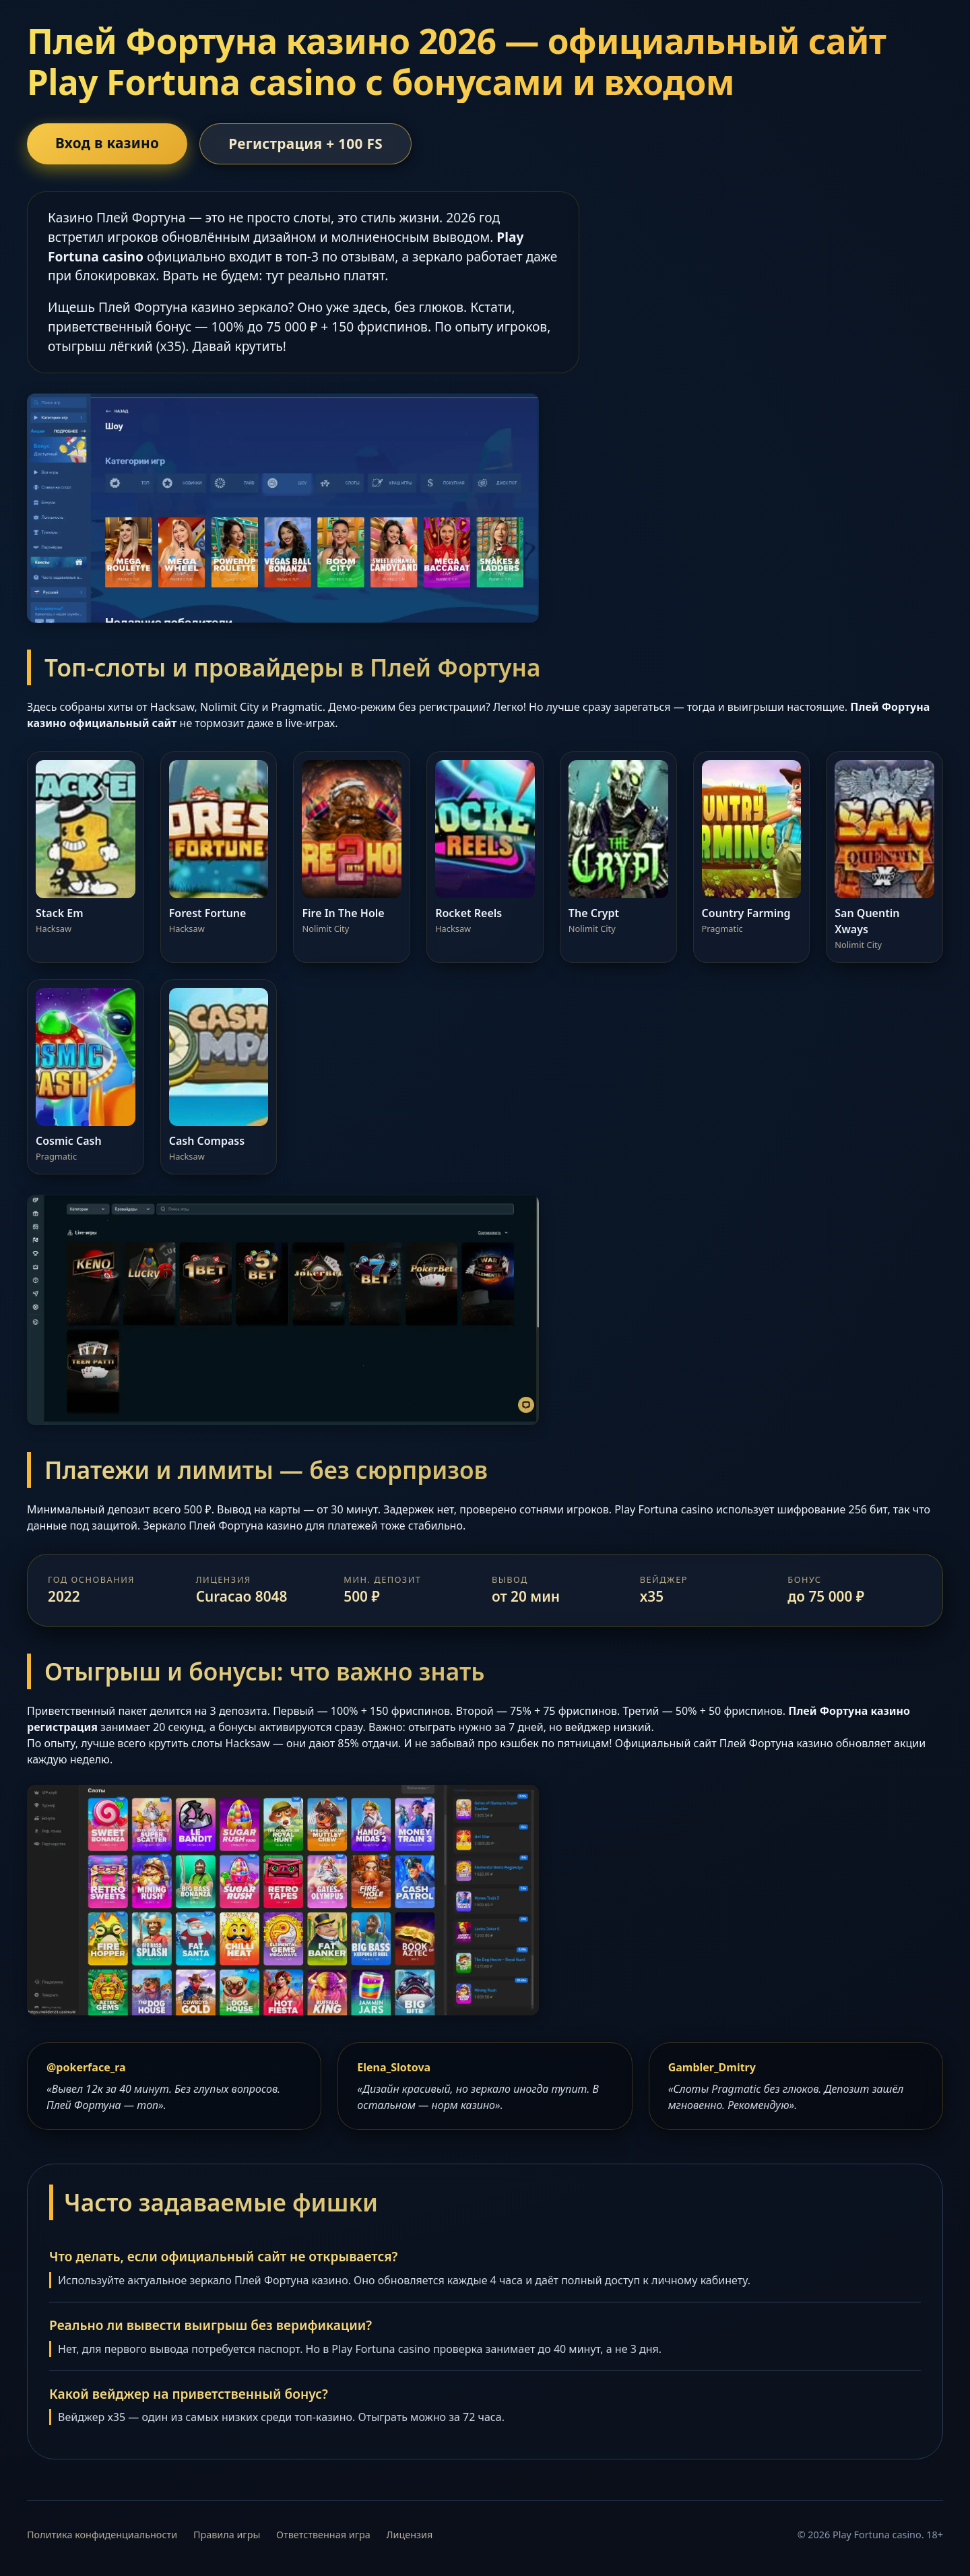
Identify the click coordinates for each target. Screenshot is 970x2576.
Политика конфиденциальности (102, 2534)
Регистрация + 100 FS (305, 143)
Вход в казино (107, 142)
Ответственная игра (323, 2534)
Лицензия (410, 2534)
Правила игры (226, 2534)
